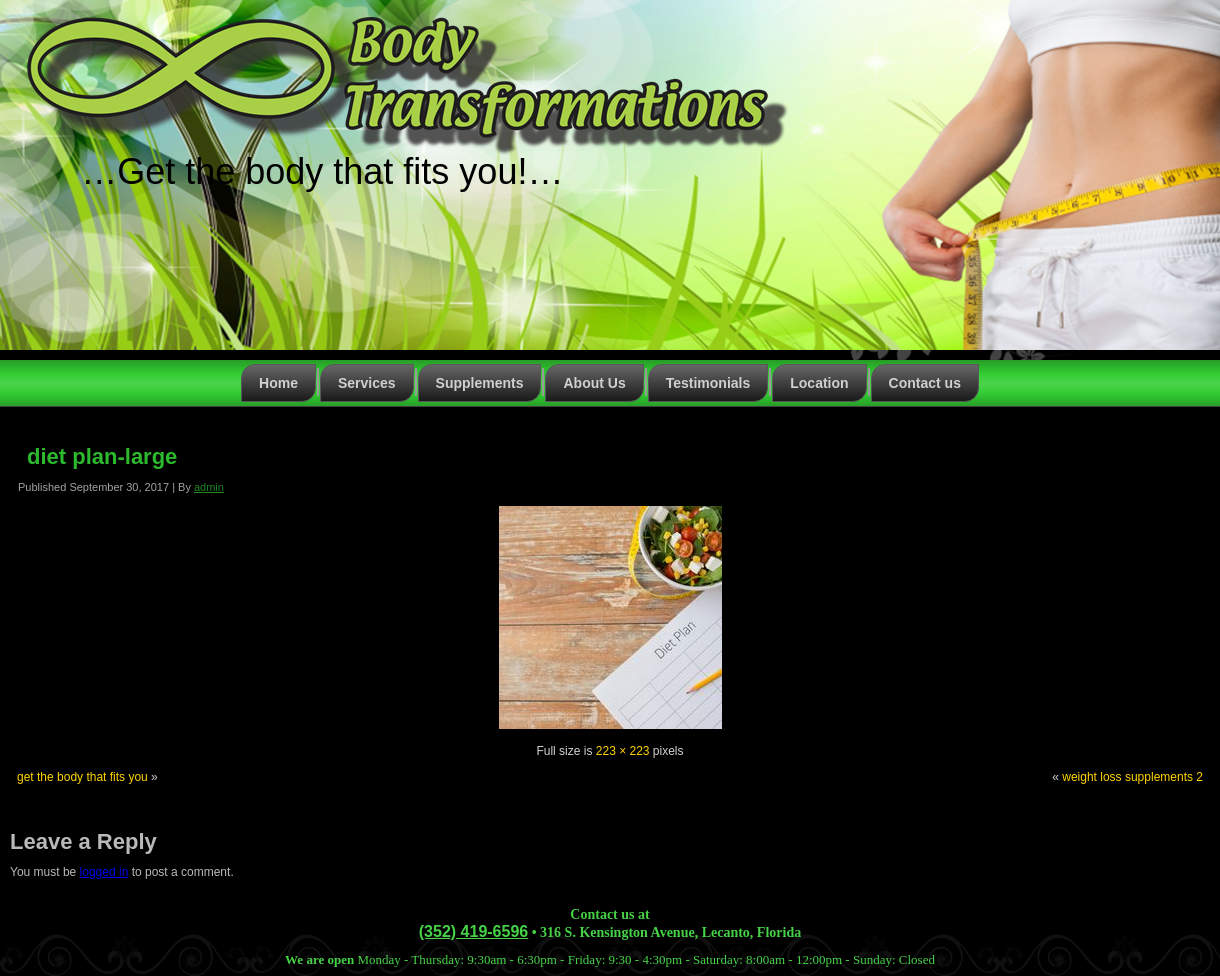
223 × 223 (623, 751)
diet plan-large (102, 456)
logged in (104, 872)
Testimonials (708, 383)
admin (209, 487)
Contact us (925, 383)
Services (367, 383)
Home (278, 383)
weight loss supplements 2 (1132, 777)
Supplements (480, 383)
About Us (594, 383)
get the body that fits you (82, 777)
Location (819, 383)
